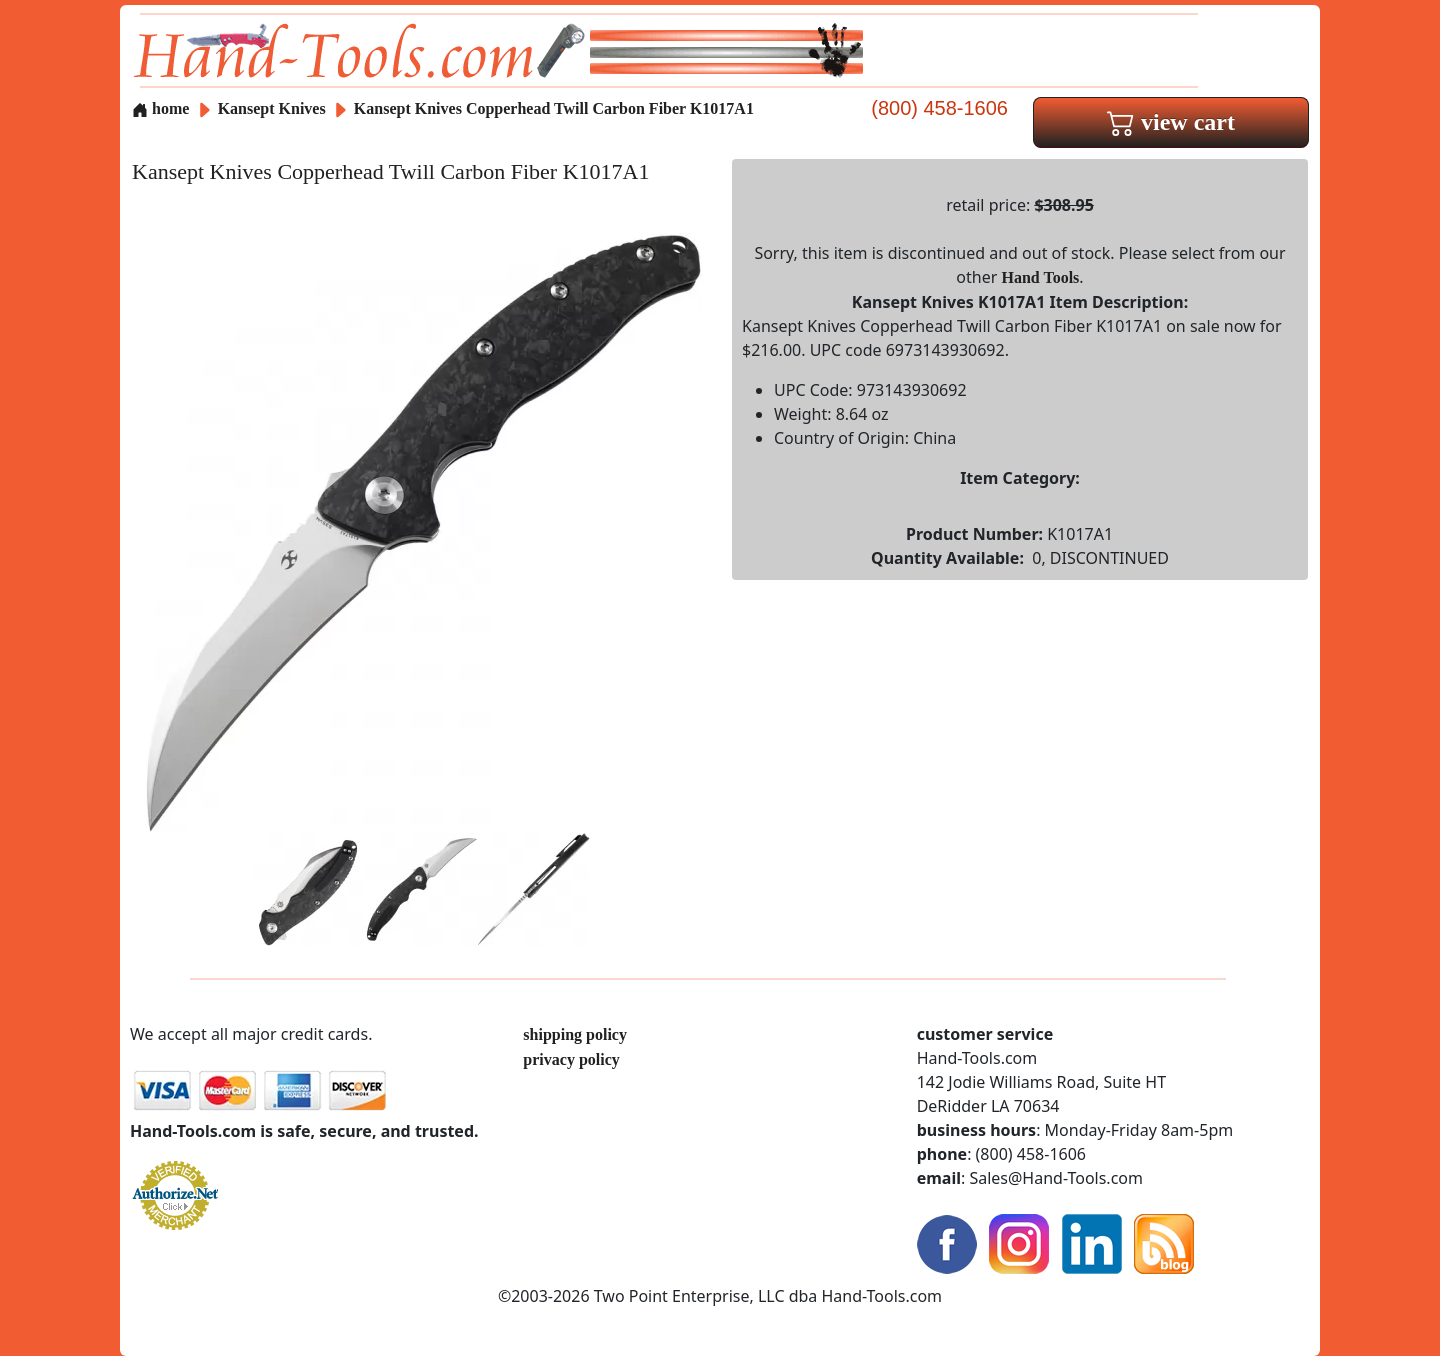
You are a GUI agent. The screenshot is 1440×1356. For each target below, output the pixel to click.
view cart (1171, 122)
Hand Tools (1041, 277)
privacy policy (571, 1059)
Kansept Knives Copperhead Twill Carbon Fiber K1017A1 (554, 108)
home (160, 108)
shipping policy (575, 1034)
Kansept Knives (274, 108)
